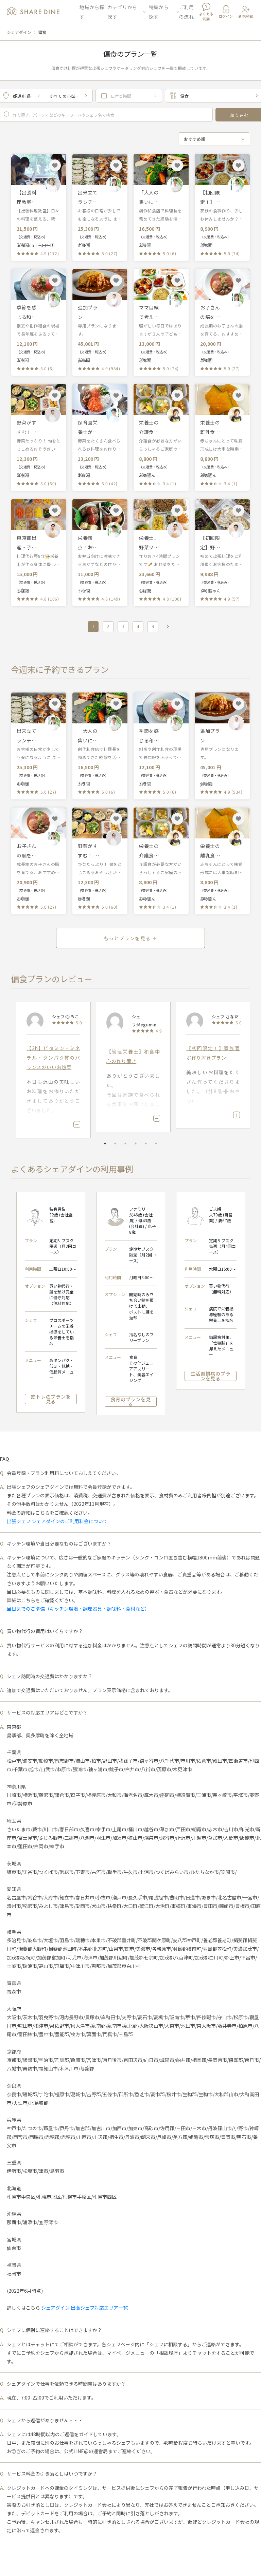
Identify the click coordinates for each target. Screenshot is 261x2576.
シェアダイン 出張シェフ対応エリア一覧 (84, 2307)
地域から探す (92, 12)
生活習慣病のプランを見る (211, 1376)
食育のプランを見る (131, 1402)
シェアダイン (19, 32)
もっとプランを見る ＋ (130, 938)
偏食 (42, 32)
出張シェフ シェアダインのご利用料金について (57, 1521)
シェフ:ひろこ (65, 1016)
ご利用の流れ (186, 12)
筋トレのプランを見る (51, 1399)
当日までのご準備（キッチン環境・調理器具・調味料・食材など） (78, 1608)
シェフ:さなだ (225, 1016)
